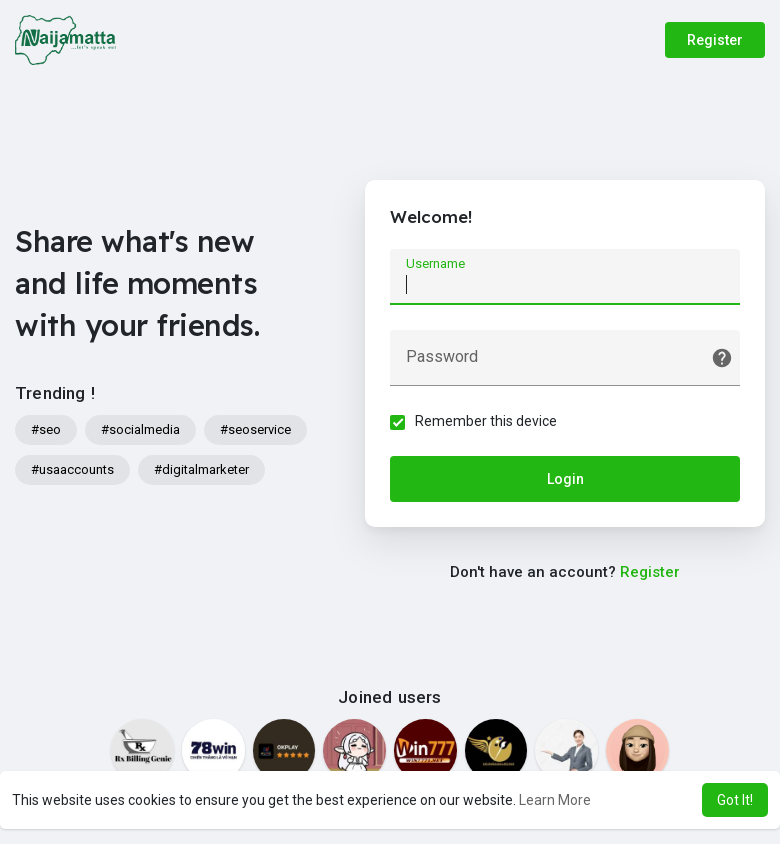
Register (715, 40)
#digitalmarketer (201, 469)
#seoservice (255, 429)
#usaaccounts (72, 469)
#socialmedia (140, 429)
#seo (46, 429)
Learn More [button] (555, 800)
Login (565, 479)
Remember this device (486, 421)
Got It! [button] (735, 800)
